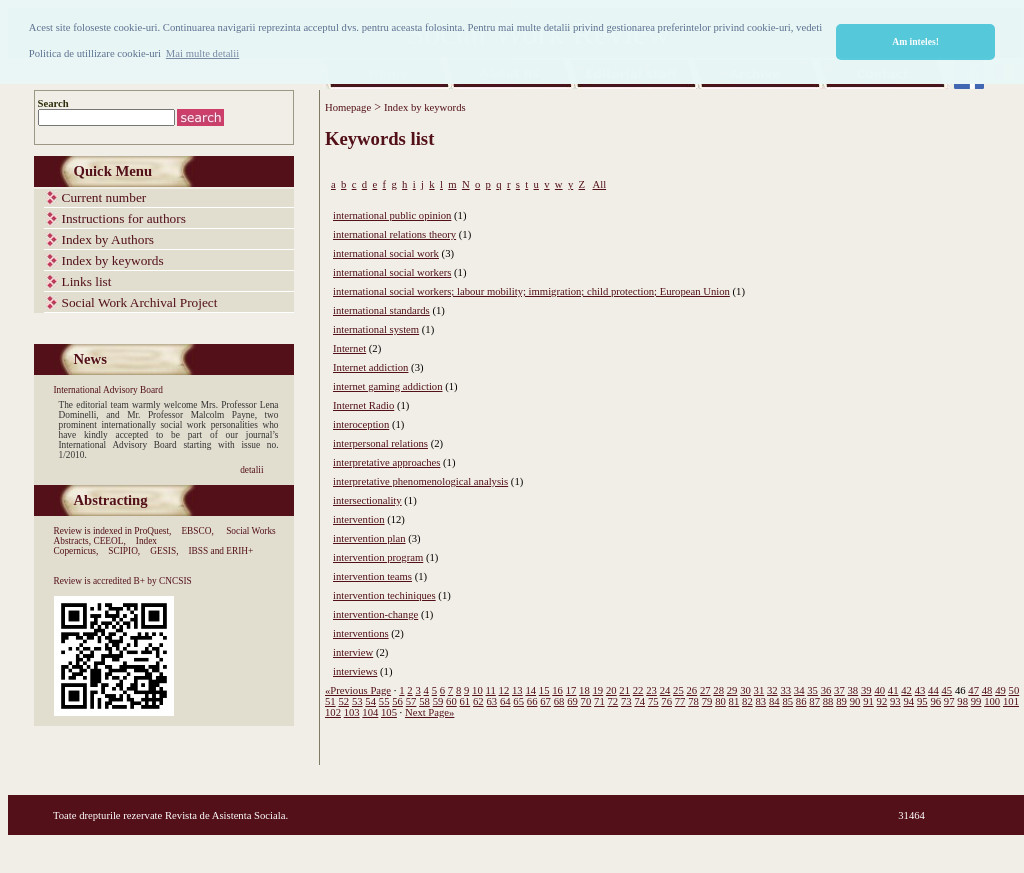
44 (933, 690)
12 (504, 690)
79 (707, 701)
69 (572, 701)
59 (438, 701)
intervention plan (369, 538)
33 (785, 690)
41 (893, 690)
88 (828, 701)
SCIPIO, (124, 551)
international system (376, 329)
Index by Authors (108, 239)
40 (879, 690)
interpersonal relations (380, 443)
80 (720, 701)
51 (330, 701)
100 (992, 701)
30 (745, 690)
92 (882, 701)
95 (922, 701)
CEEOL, (109, 541)
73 (626, 701)
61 (465, 701)
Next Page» (429, 712)
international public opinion (392, 215)
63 (491, 701)
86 (801, 701)
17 (571, 690)
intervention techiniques (384, 595)
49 (1000, 690)
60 (451, 701)
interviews (355, 671)
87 (814, 701)
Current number (104, 197)
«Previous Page (358, 690)
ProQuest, (152, 531)
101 (1011, 701)
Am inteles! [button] (915, 41)
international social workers (392, 272)
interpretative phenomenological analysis (420, 481)
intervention (359, 519)
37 (839, 690)
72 (613, 701)
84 (774, 701)
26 (691, 690)
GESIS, (164, 551)
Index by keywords (113, 260)
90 (855, 701)
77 (680, 701)
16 (557, 690)
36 (826, 690)
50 (1014, 690)
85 (787, 701)
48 (987, 690)
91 (868, 701)
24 (665, 690)
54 (370, 701)
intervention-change (375, 614)
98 (962, 701)
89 (841, 701)
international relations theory (394, 234)
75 (653, 701)
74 (639, 701)
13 (517, 690)
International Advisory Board (108, 390)
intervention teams (372, 576)
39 (866, 690)
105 (389, 712)
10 (477, 690)
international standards (381, 310)
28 (718, 690)
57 (411, 701)
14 (530, 690)
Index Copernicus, (106, 546)
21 (624, 690)
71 (599, 701)
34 (799, 690)
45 (946, 690)
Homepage (348, 107)
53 (357, 701)
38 (853, 690)
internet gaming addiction (388, 386)
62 (478, 701)
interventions (361, 633)
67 (545, 701)
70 (586, 701)
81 (734, 701)
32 (772, 690)
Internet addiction (370, 367)
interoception (361, 424)
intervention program (378, 557)
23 (651, 690)
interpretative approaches (386, 462)
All (599, 184)
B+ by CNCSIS (163, 581)
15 (544, 690)
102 (333, 712)
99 (976, 701)
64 (505, 701)
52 (343, 701)
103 (352, 712)
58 (424, 701)
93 (895, 701)
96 (935, 701)
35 (812, 690)
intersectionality (367, 500)
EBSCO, (197, 531)
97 (949, 701)
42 (906, 690)
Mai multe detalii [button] (202, 53)
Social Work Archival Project (140, 302)
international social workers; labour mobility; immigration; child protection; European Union (531, 291)
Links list (87, 281)
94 (908, 701)
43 (920, 690)
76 (666, 701)
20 (611, 690)
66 (532, 701)
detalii (251, 470)
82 (747, 701)
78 (693, 701)
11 (491, 690)
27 (705, 690)
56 (397, 701)
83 (761, 701)
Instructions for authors (124, 218)
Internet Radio (363, 405)
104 (370, 712)
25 (678, 690)
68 (559, 701)
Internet (349, 348)
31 (759, 690)
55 (384, 701)
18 (584, 690)
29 (732, 690)
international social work (386, 253)
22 (638, 690)
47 (973, 690)
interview (353, 652)
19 (598, 690)
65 (518, 701)
